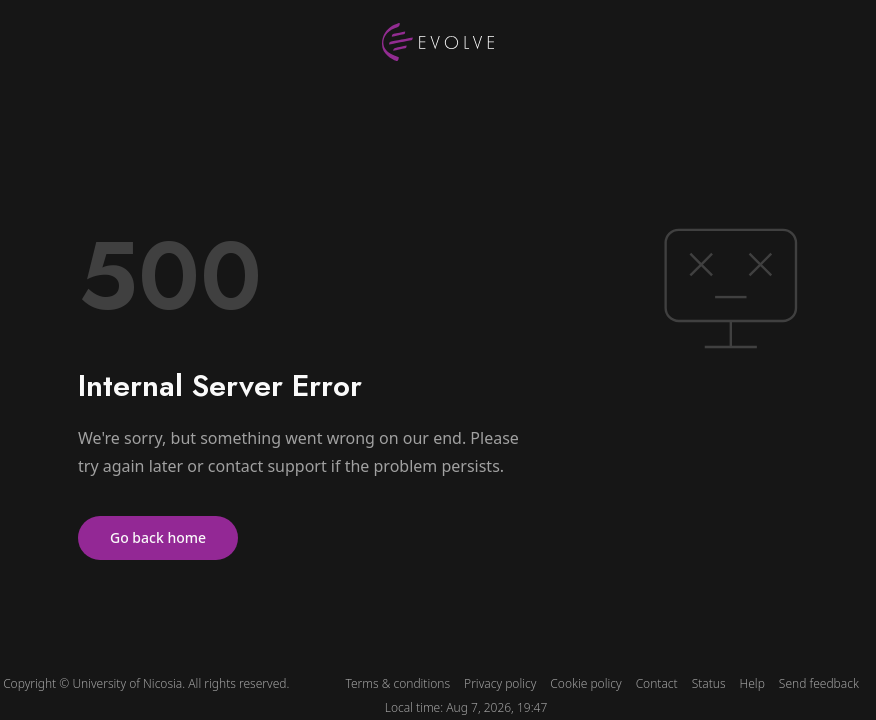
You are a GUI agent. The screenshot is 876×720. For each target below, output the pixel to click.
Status (709, 684)
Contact (657, 684)
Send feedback (819, 684)
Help (752, 684)
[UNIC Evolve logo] (438, 42)
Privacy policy (500, 684)
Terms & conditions (397, 684)
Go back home (158, 537)
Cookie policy (585, 684)
